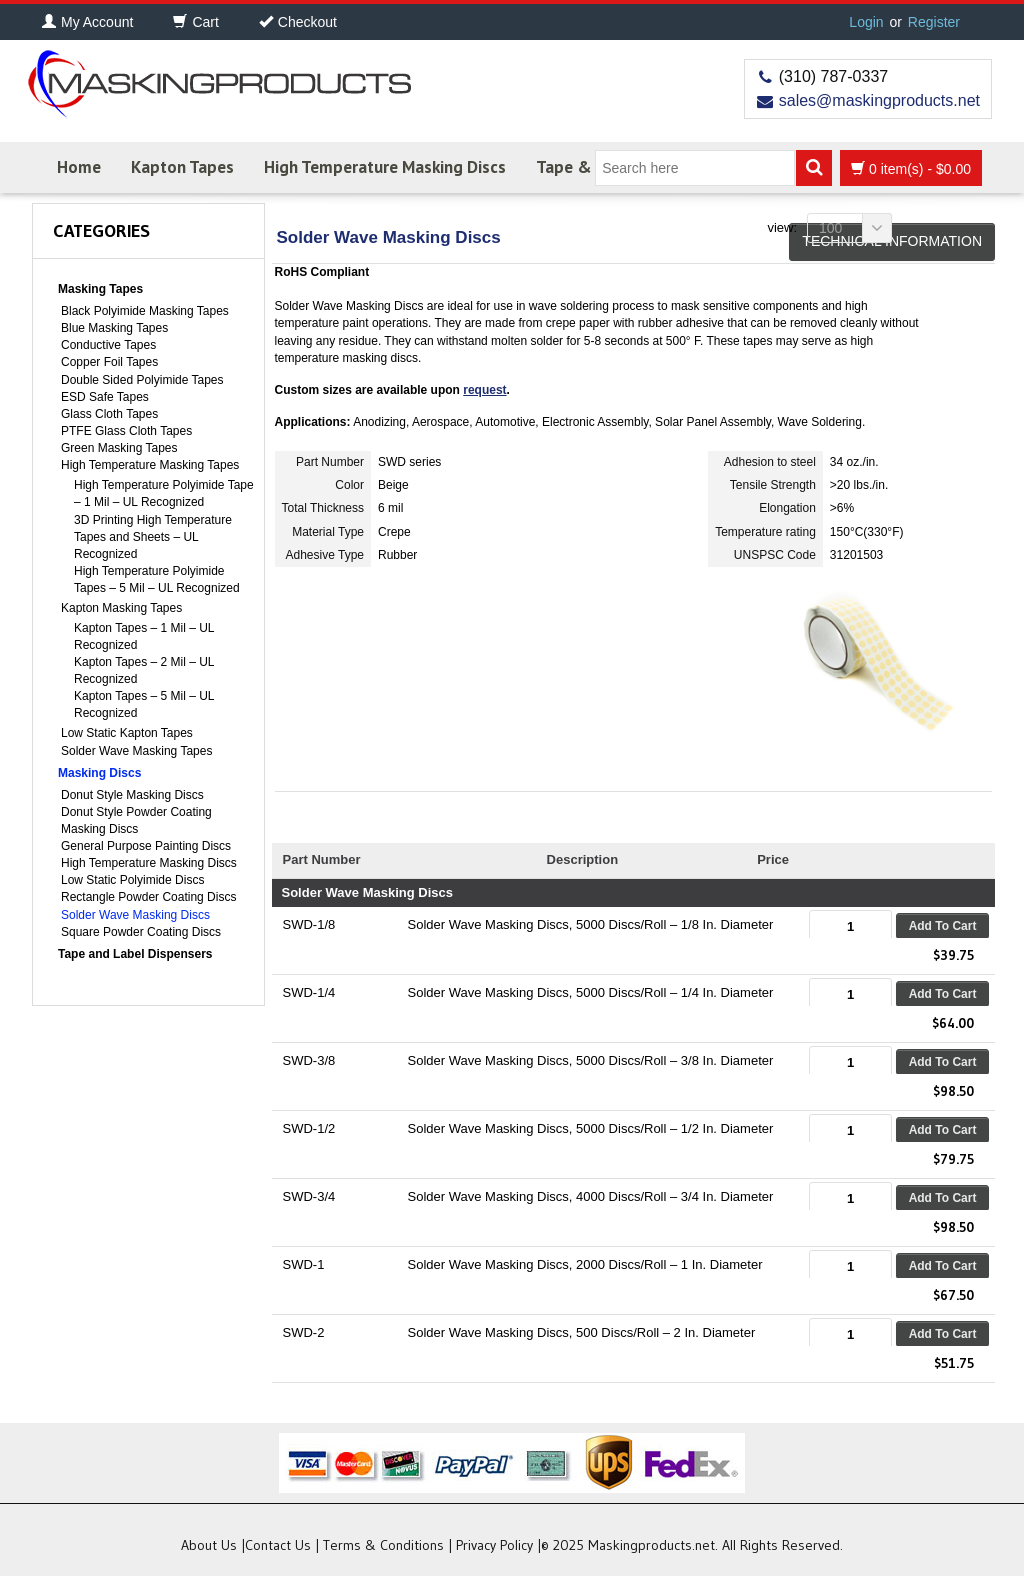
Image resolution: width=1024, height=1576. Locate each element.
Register (934, 22)
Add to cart (943, 926)
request (484, 390)
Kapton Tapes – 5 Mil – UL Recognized (144, 704)
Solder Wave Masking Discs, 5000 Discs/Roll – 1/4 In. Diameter (591, 992)
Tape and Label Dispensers (135, 954)
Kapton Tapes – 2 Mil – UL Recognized (144, 670)
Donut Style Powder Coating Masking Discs (136, 820)
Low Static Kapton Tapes (127, 733)
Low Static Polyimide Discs (132, 880)
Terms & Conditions (383, 1545)
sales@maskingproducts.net (879, 100)
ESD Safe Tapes (105, 397)
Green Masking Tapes (119, 448)
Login (866, 22)
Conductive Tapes (108, 345)
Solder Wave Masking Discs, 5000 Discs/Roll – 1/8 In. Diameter (591, 924)
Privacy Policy (494, 1545)
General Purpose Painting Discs (146, 846)
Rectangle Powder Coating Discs (148, 897)
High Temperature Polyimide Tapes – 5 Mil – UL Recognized (157, 579)
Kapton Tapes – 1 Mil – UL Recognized (144, 636)
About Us (209, 1545)
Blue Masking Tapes (114, 328)
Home (79, 167)
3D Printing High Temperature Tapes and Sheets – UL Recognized (153, 537)
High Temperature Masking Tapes (150, 465)
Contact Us (278, 1545)
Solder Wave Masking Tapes (136, 751)
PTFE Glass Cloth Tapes (126, 431)
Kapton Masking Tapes (121, 608)
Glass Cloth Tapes (109, 414)
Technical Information (892, 241)
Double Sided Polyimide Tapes (142, 380)
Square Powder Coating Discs (141, 932)
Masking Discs (99, 773)
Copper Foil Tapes (109, 362)
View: (782, 227)
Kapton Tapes (182, 167)
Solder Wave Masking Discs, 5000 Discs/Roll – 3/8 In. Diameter (591, 1060)
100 (855, 228)
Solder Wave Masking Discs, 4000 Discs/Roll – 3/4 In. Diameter (591, 1196)
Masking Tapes (100, 289)
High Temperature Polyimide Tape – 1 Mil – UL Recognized (164, 493)
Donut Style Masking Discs (132, 795)
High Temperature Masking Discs (385, 167)
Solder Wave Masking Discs (135, 915)
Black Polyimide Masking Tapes (145, 311)
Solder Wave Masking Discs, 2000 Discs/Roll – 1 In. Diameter (585, 1264)
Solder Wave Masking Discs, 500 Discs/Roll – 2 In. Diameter (582, 1332)
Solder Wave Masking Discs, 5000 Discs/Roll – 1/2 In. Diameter (591, 1128)
